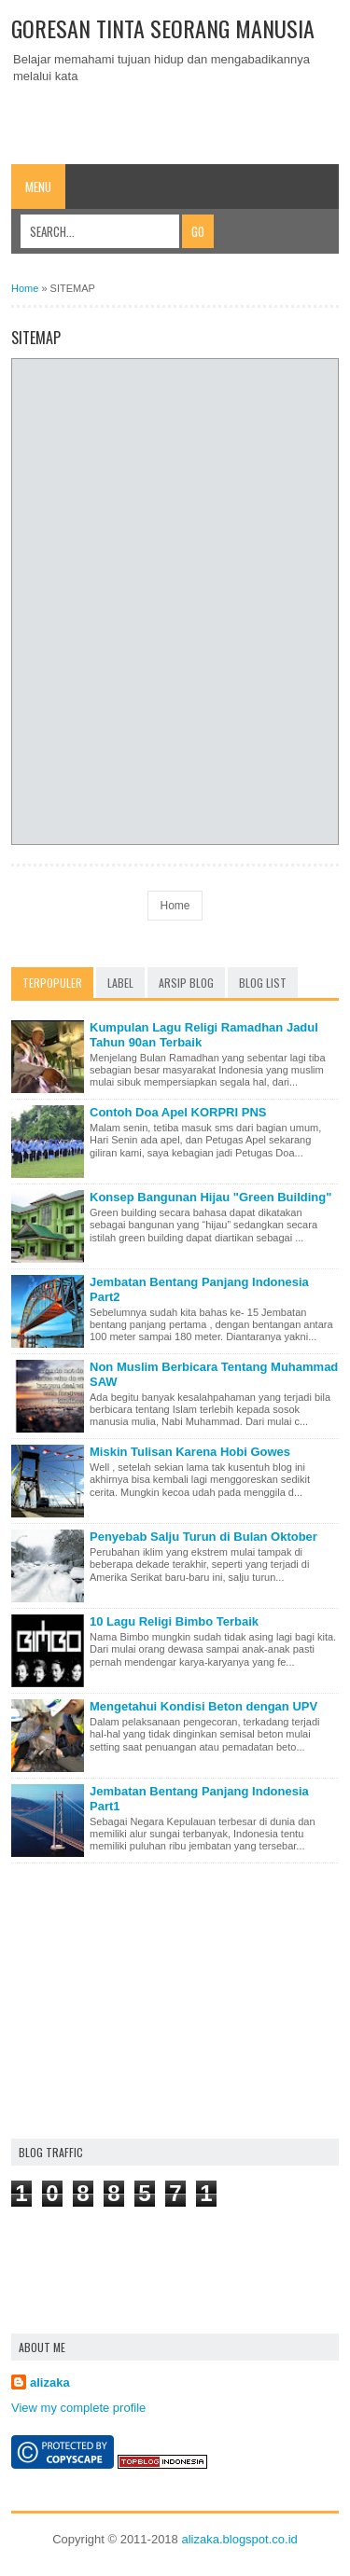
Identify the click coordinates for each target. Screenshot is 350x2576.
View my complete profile (78, 2408)
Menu (38, 186)
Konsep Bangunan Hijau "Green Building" (210, 1197)
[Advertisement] (180, 117)
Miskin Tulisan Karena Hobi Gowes (190, 1452)
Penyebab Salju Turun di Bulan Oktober (203, 1537)
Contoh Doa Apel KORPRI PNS (178, 1112)
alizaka (50, 2382)
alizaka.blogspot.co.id (239, 2539)
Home (24, 288)
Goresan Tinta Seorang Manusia (163, 28)
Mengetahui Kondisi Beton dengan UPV (203, 1706)
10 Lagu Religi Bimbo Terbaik (174, 1621)
